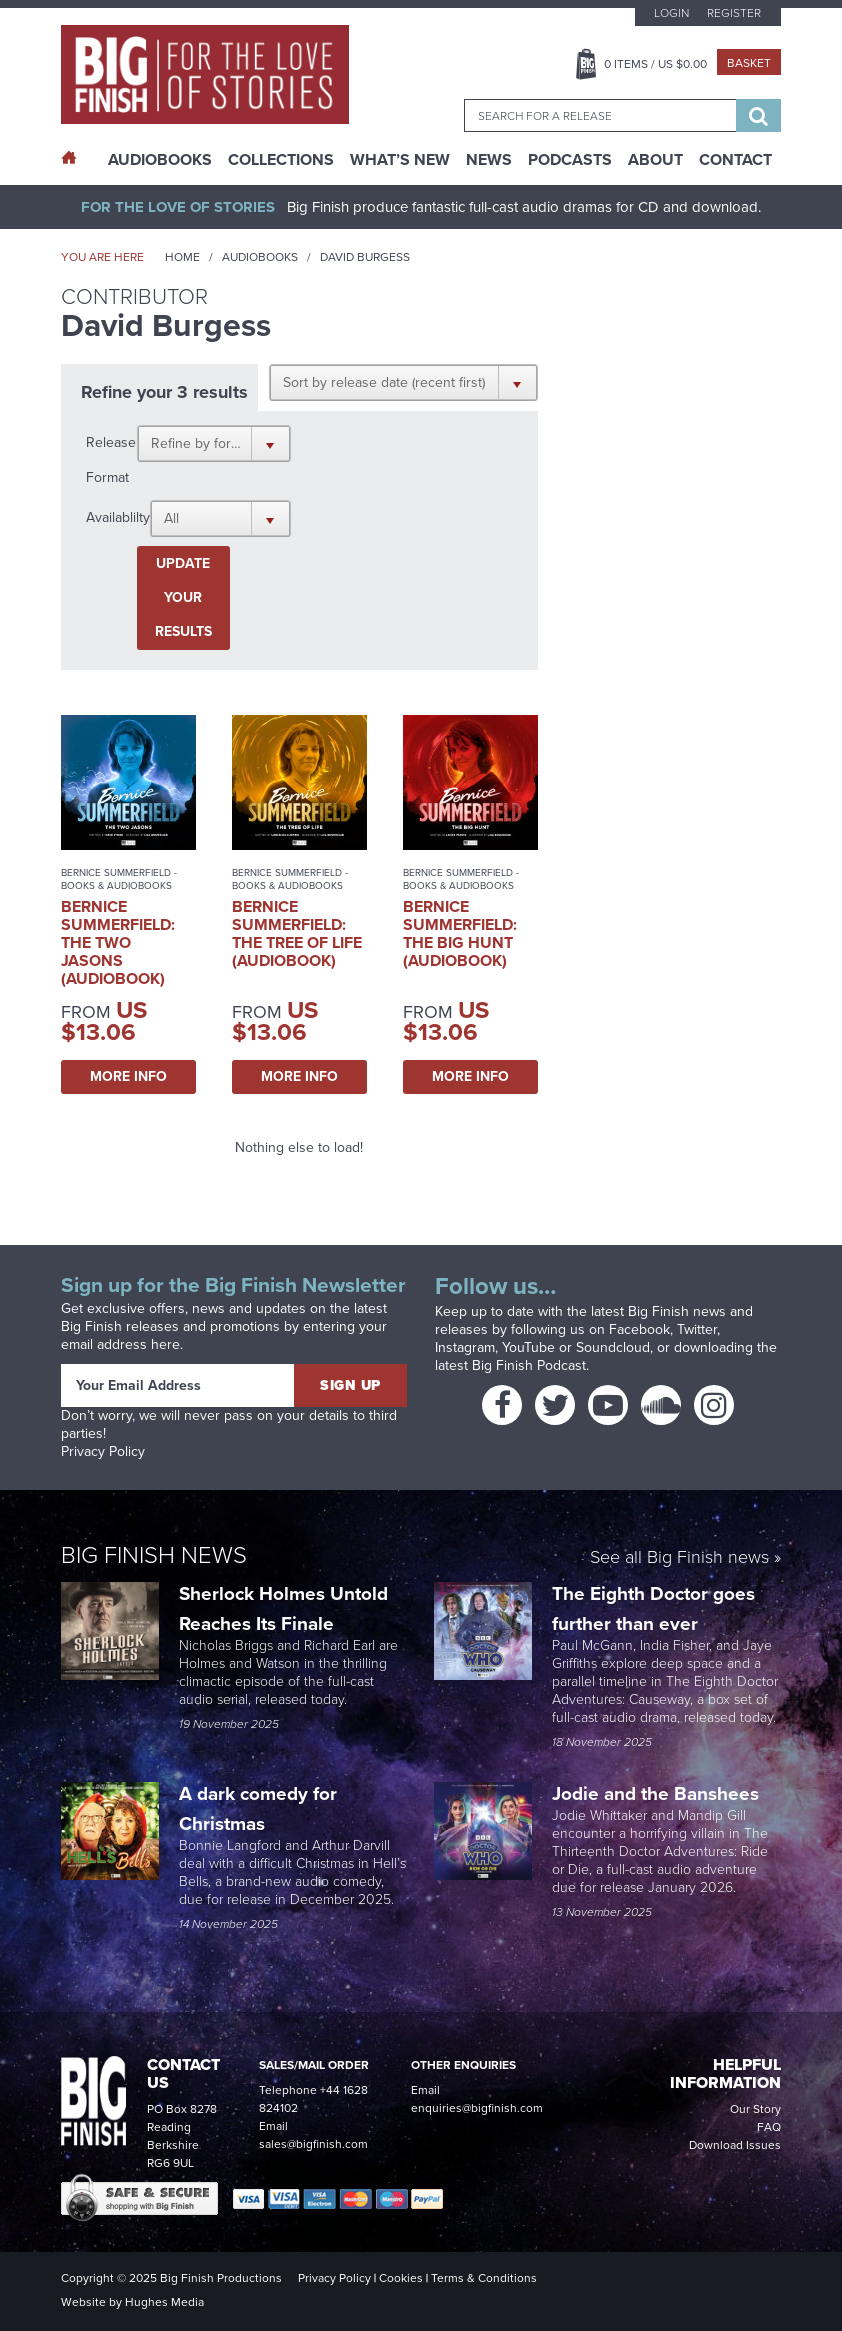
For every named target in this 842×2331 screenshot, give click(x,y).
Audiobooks (260, 257)
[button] (403, 382)
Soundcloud (613, 1347)
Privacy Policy (103, 1451)
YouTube (528, 1347)
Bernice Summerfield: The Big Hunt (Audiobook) (460, 933)
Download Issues (735, 2145)
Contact (735, 160)
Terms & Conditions (484, 2278)
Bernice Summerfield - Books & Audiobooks (119, 879)
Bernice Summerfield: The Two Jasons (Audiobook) (118, 942)
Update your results (183, 597)
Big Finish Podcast (529, 1365)
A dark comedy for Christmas (258, 1808)
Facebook (639, 1329)
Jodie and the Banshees (658, 1793)
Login (671, 13)
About (655, 160)
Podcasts (570, 160)
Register (734, 13)
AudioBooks (160, 160)
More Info (128, 1076)
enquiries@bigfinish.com (477, 2108)
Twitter (697, 1329)
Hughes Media (164, 2302)
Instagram (465, 1347)
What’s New (400, 160)
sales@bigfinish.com (313, 2144)
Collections (281, 160)
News (489, 160)
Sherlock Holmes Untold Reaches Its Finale (283, 1608)
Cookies (401, 2278)
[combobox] (600, 115)
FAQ (769, 2127)
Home (182, 257)
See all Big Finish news (679, 1558)
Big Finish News (154, 1555)
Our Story (755, 2109)
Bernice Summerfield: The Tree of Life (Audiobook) (297, 933)
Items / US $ (655, 64)
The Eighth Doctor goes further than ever (653, 1608)
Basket (749, 63)
